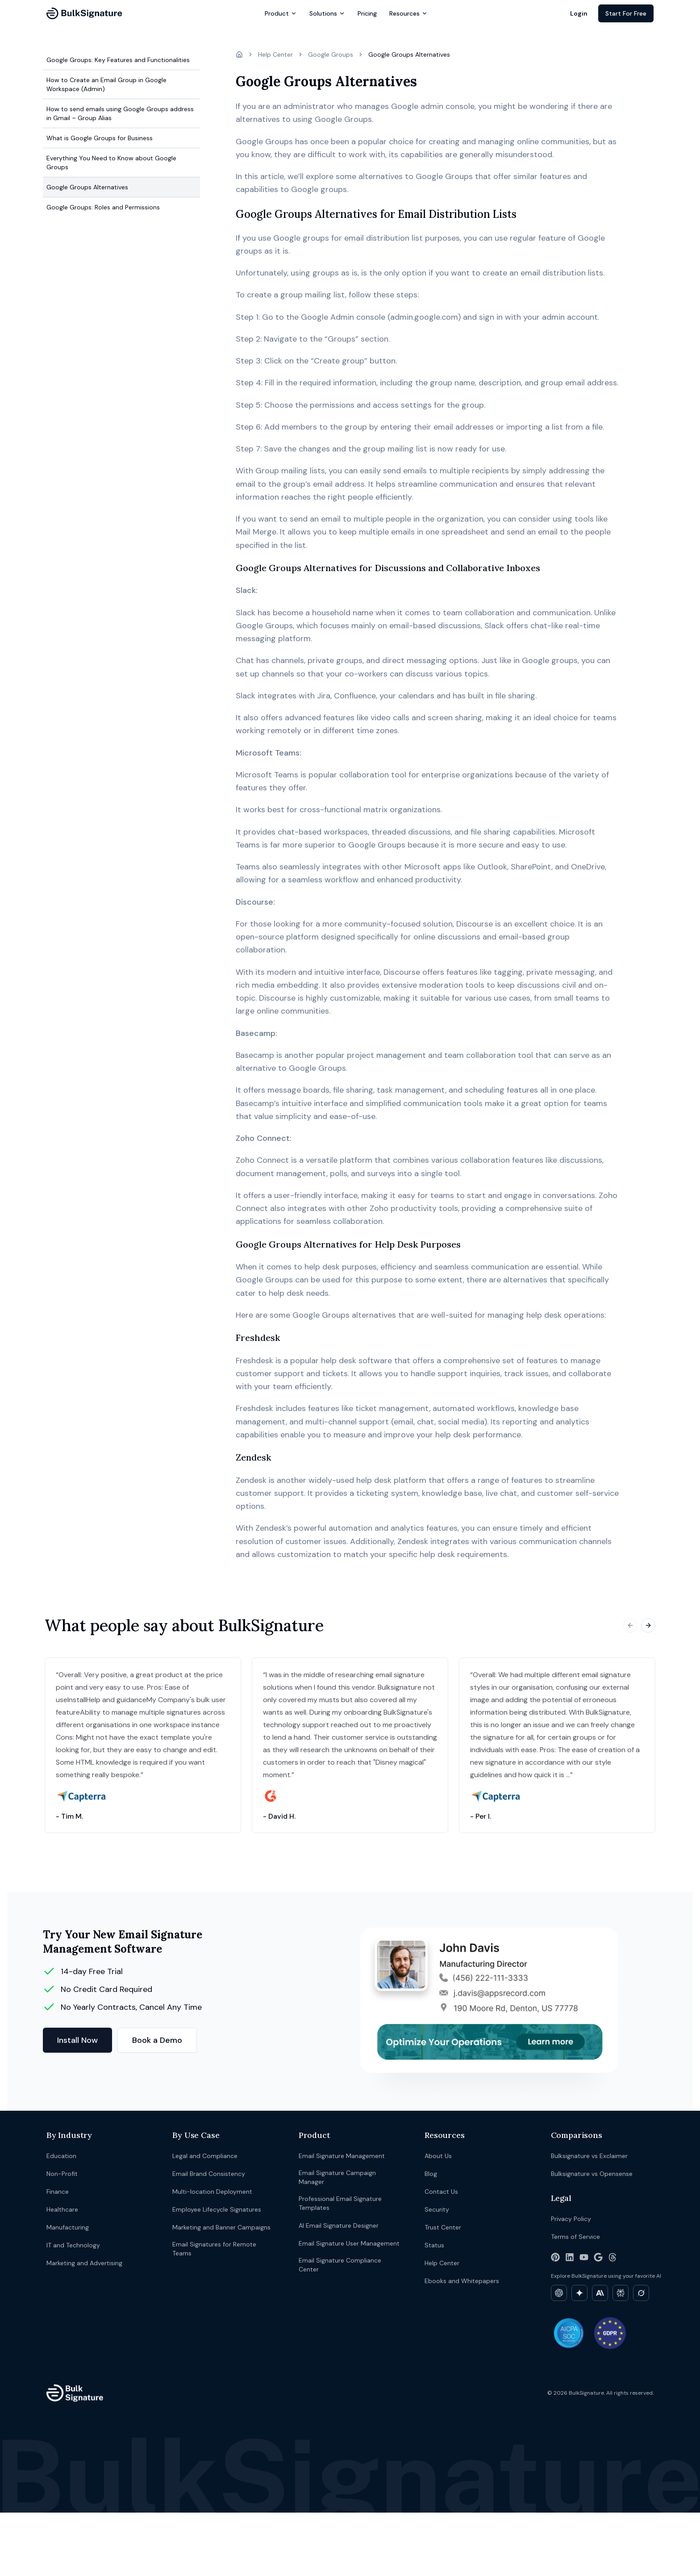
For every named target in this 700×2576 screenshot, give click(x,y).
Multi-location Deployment (212, 2192)
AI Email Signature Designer (339, 2225)
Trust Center (443, 2227)
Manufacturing (67, 2227)
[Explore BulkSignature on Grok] (641, 2293)
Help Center (275, 54)
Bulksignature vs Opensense (592, 2174)
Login (579, 13)
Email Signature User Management (349, 2243)
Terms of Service (575, 2237)
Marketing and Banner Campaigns (221, 2227)
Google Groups (330, 54)
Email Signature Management (342, 2156)
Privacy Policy (571, 2219)
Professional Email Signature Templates (340, 2203)
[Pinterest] (555, 2257)
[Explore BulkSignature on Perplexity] (620, 2293)
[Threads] (612, 2257)
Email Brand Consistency (208, 2174)
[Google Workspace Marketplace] (598, 2257)
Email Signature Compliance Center (340, 2264)
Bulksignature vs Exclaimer (589, 2156)
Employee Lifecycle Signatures (216, 2209)
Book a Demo (157, 2040)
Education (61, 2156)
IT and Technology (73, 2245)
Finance (57, 2192)
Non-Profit (62, 2174)
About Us (438, 2156)
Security (437, 2209)
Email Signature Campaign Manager (337, 2177)
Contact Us (441, 2192)
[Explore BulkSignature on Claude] (600, 2293)
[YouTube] (583, 2257)
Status (434, 2245)
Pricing (367, 13)
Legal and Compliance (205, 2156)
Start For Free (625, 13)
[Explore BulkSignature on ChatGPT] (559, 2293)
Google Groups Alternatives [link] (409, 54)
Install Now (77, 2040)
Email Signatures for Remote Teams (214, 2248)
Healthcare (62, 2209)
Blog (431, 2174)
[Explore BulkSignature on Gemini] (579, 2293)
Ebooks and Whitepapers (462, 2281)
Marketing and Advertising (84, 2263)
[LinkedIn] (569, 2257)
